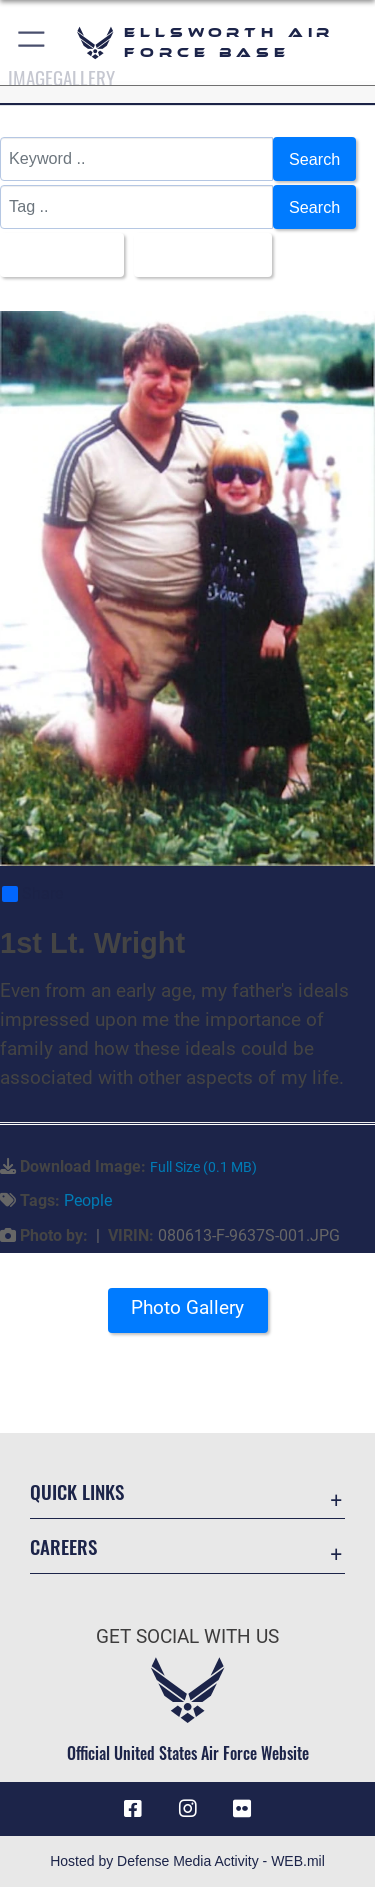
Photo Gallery (187, 1307)
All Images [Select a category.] (56, 255)
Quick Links (77, 1491)
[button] (32, 42)
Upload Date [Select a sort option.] (197, 255)
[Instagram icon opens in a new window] (188, 1809)
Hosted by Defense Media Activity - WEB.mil (187, 1861)
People (88, 1200)
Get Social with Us (187, 1636)
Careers (63, 1546)
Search (314, 159)
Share (32, 894)
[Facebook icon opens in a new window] (133, 1809)
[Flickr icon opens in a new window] (242, 1809)
